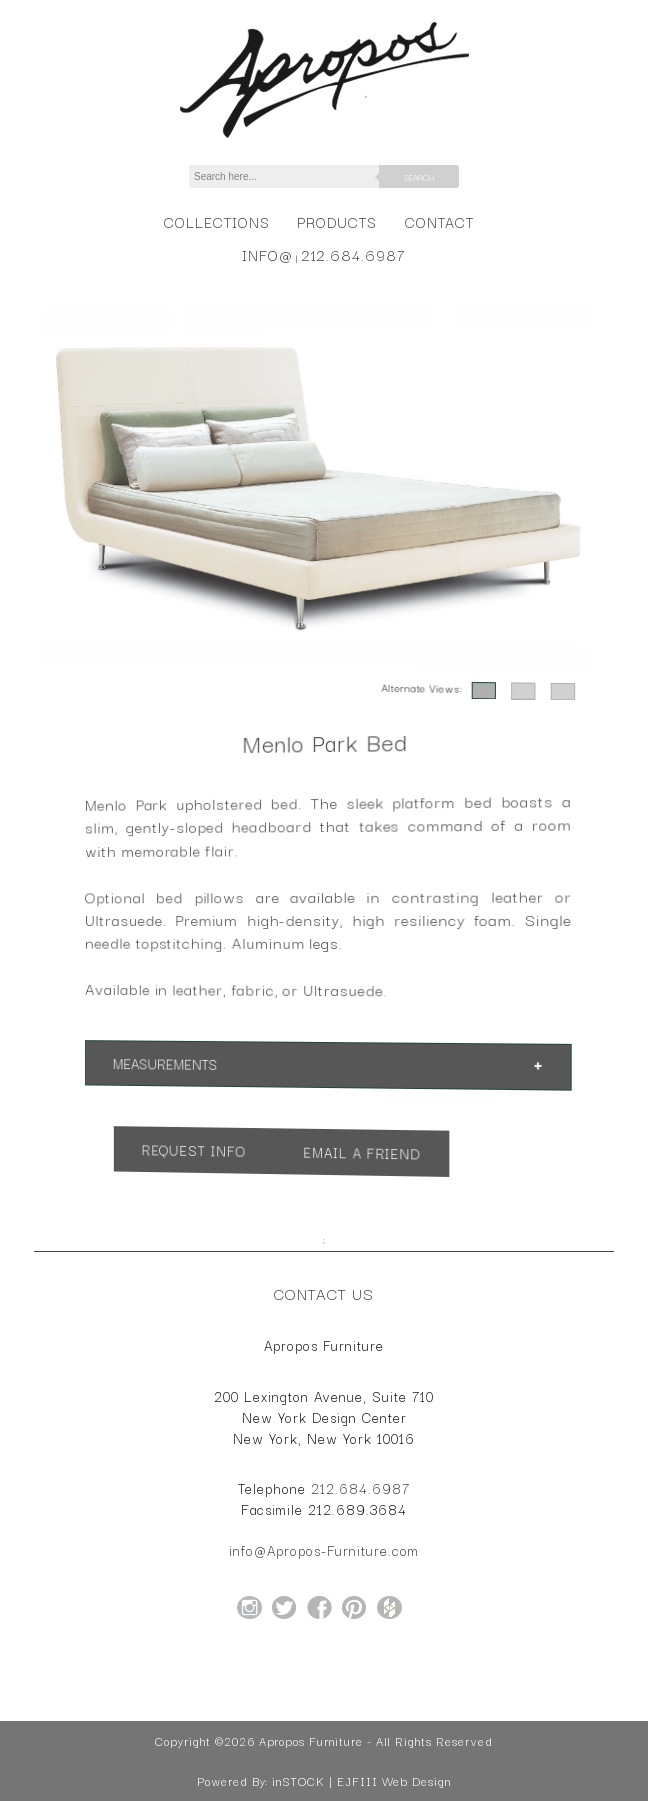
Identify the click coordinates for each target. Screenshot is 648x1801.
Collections (216, 221)
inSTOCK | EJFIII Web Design (361, 1781)
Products (337, 221)
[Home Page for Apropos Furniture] (324, 138)
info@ (267, 254)
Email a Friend (359, 1153)
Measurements (180, 1061)
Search (419, 177)
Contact (439, 221)
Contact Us (324, 1293)
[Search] (295, 176)
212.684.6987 (353, 254)
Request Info (206, 1147)
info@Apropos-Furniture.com (324, 1550)
